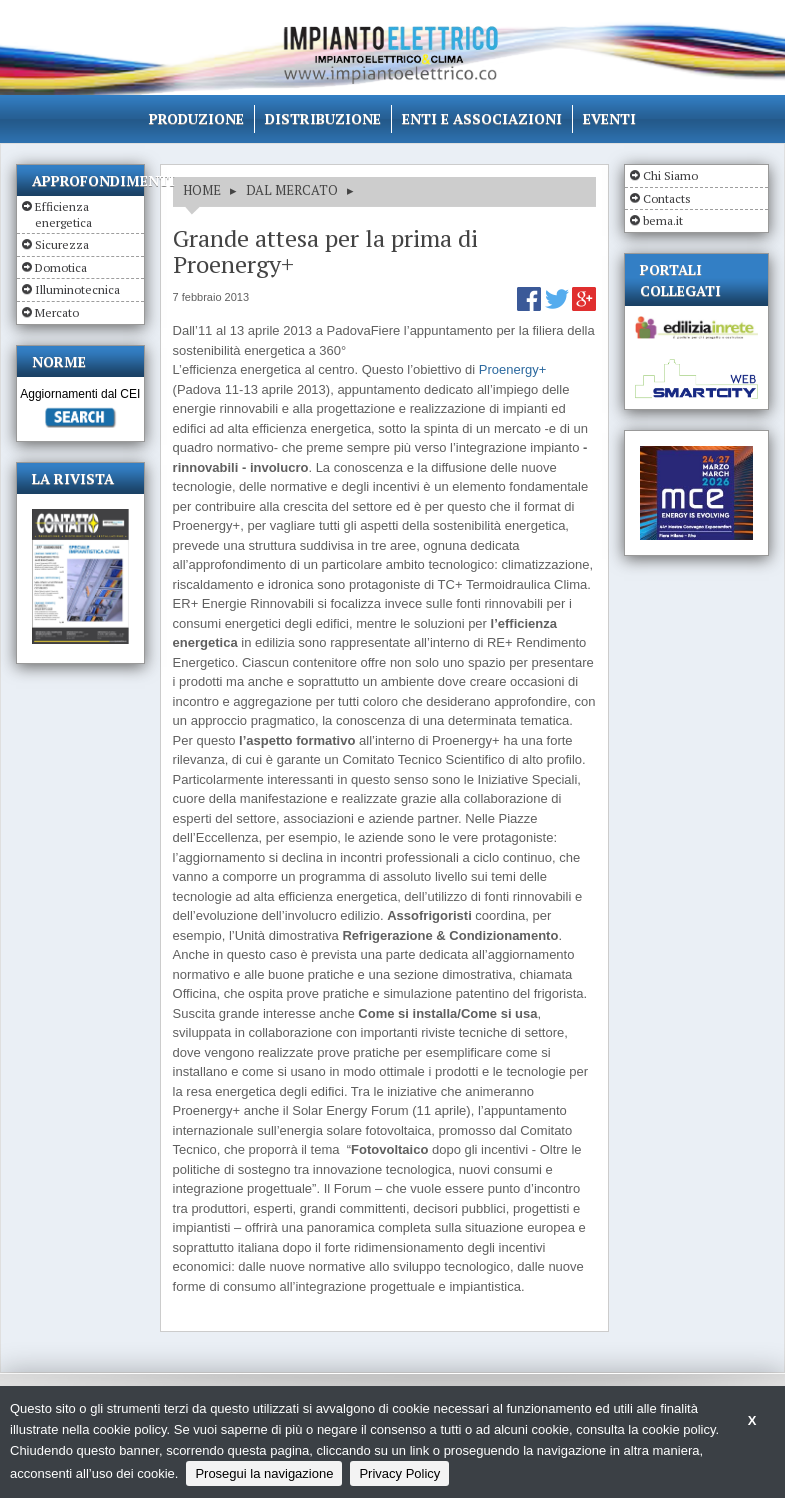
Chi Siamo (670, 175)
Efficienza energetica (63, 214)
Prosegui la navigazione (264, 1473)
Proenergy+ (513, 369)
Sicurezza (62, 244)
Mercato (57, 312)
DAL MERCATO (292, 190)
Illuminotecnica (77, 289)
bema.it (663, 220)
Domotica (61, 267)
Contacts (667, 198)
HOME (202, 190)
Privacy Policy (399, 1473)
